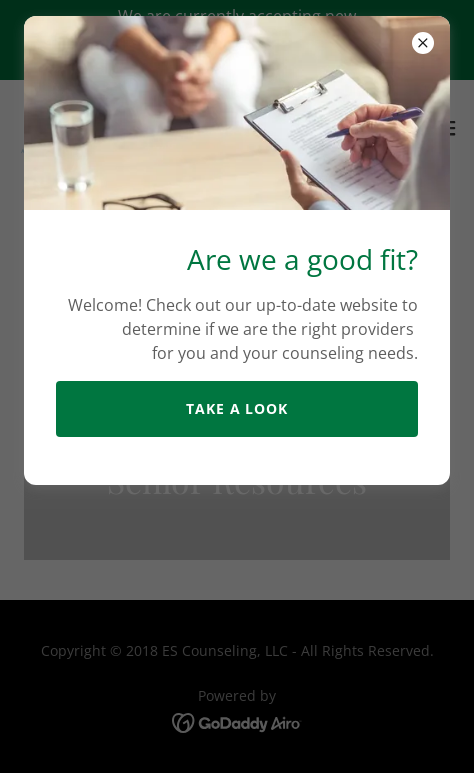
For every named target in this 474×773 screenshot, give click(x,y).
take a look (237, 408)
